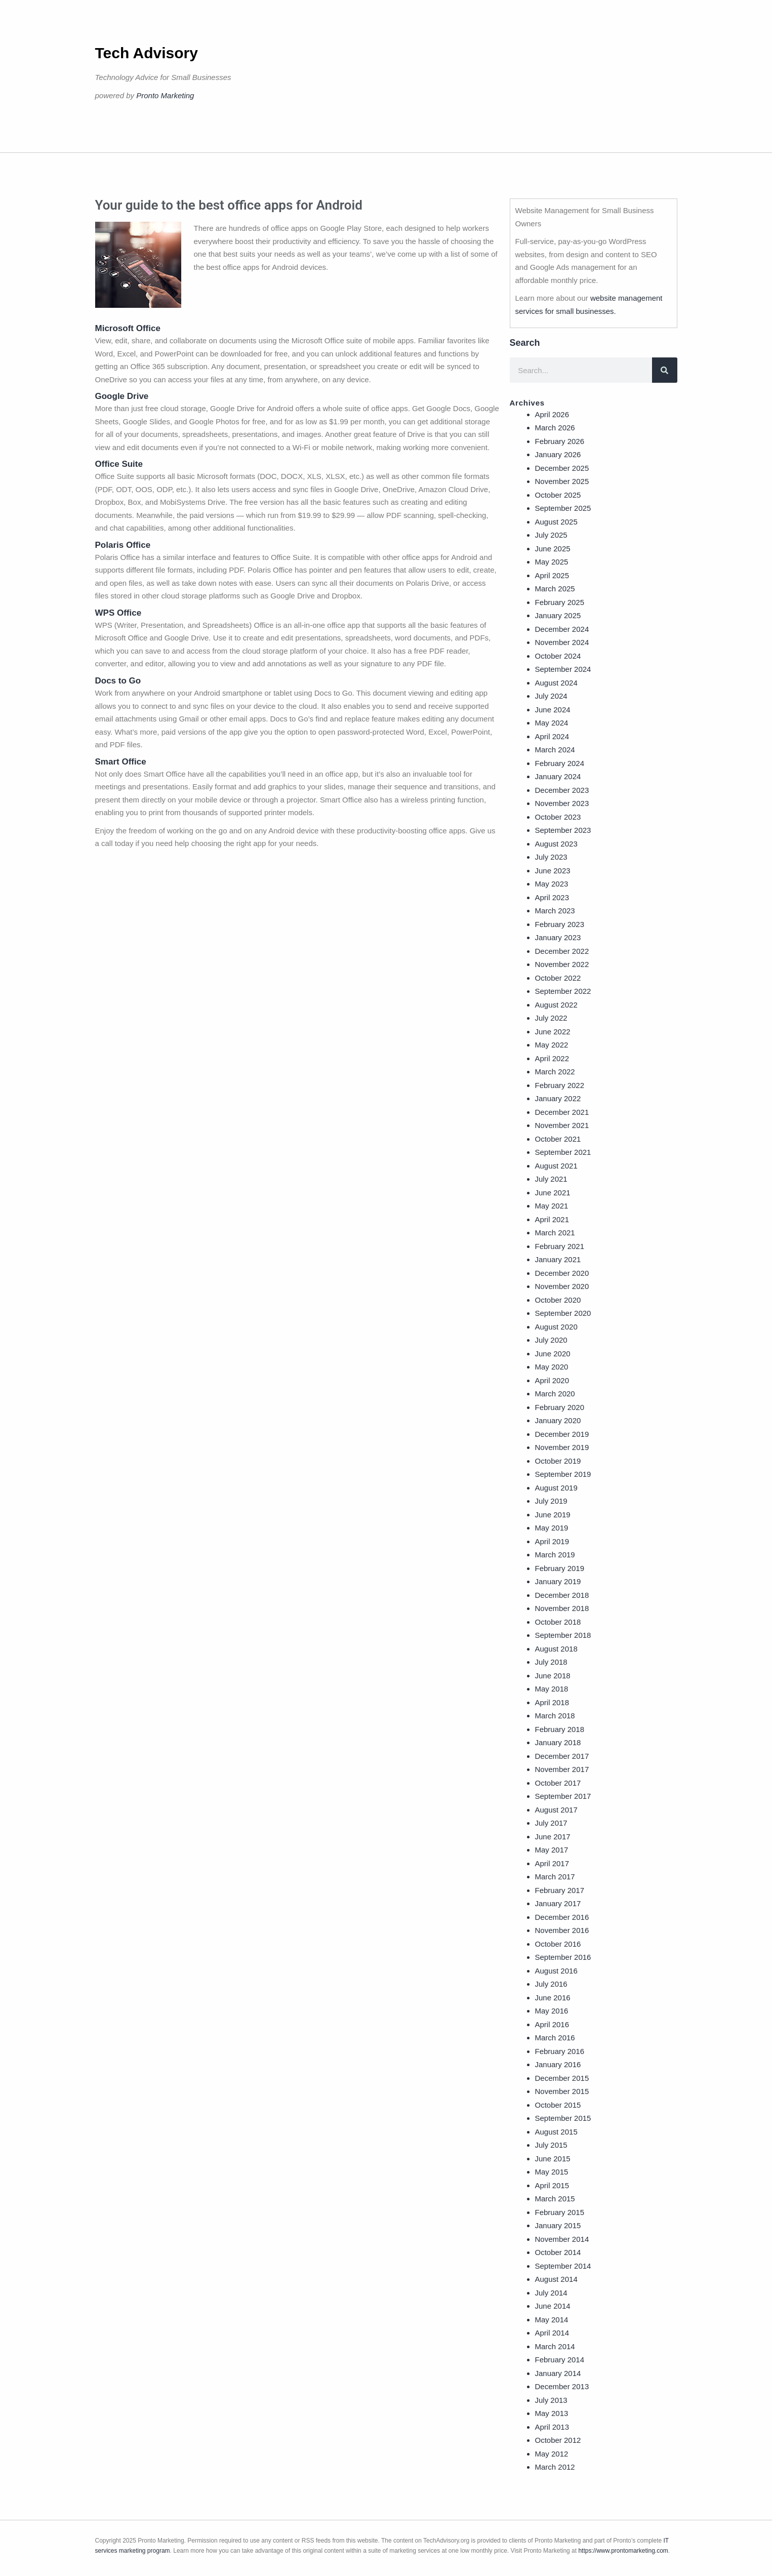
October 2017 (558, 1783)
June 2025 (553, 548)
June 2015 (553, 2158)
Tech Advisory (146, 53)
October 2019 (558, 1461)
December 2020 (562, 1273)
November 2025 (562, 481)
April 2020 (552, 1380)
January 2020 (558, 1420)
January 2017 (558, 1903)
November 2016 (562, 1930)
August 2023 (556, 843)
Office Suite (119, 464)
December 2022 (562, 951)
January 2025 (558, 615)
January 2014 (558, 2373)
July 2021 (551, 1179)
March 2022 (555, 1071)
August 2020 (556, 1326)
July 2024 (551, 696)
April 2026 (552, 414)
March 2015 (555, 2198)
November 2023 (562, 803)
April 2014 (552, 2332)
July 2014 (551, 2292)
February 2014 (560, 2359)
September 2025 (563, 508)
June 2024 (553, 709)
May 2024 (551, 722)
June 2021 (553, 1192)
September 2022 (563, 991)
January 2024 (558, 776)
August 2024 (556, 682)
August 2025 (556, 521)
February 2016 (560, 2051)
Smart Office (120, 762)
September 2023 (563, 830)
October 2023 (558, 817)
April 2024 (552, 736)
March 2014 (555, 2346)
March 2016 (555, 2037)
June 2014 (553, 2306)
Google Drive (122, 396)
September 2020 (563, 1313)
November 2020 (562, 1286)
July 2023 (551, 857)
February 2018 (560, 1729)
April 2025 (552, 575)
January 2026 (558, 454)
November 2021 (562, 1125)
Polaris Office (123, 545)
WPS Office (118, 613)
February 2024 (560, 763)
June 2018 (553, 1675)
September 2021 (563, 1152)
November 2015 (562, 2091)
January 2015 (558, 2225)
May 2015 (551, 2171)
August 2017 (556, 1809)
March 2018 (555, 1715)
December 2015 (562, 2078)
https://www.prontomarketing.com (623, 2550)
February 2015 (560, 2212)
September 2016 (563, 1957)
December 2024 (562, 629)
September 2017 (563, 1796)
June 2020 (553, 1353)
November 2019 (562, 1447)
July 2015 (551, 2145)
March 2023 (555, 910)
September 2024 (563, 669)
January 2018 (558, 1742)
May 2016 (551, 2010)
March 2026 (555, 427)
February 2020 (560, 1407)
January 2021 (558, 1259)
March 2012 (555, 2467)
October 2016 (558, 1944)
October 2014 (558, 2252)
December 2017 (562, 1756)
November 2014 (562, 2239)
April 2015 (552, 2185)
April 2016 (552, 2024)
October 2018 (558, 1622)
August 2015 (556, 2131)
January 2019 (558, 1581)
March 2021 (555, 1232)
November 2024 (562, 642)
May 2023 (551, 883)
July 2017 (551, 1823)
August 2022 (556, 1004)
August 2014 (556, 2279)
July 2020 (551, 1340)
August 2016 (556, 1970)
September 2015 (563, 2118)
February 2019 (560, 1568)
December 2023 (562, 790)
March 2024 (555, 749)
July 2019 (551, 1501)
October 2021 (558, 1139)
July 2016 (551, 1984)
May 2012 (551, 2453)
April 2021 (552, 1219)
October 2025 (558, 495)
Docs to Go (118, 681)
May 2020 (551, 1366)
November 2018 (562, 1608)
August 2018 (556, 1648)
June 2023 (553, 870)
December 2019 (562, 1434)
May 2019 (551, 1527)
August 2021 (556, 1165)
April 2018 (552, 1702)
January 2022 (558, 1098)
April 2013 (552, 2427)
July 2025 (551, 535)
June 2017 (553, 1836)
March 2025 (555, 588)
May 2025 (551, 561)
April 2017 (552, 1863)
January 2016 (558, 2064)
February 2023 (560, 924)
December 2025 (562, 468)
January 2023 (558, 937)
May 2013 (551, 2413)
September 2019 (563, 1474)
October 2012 (558, 2440)
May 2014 (551, 2319)
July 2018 (551, 1662)
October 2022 (558, 978)
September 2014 (563, 2266)
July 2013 (551, 2400)
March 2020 (555, 1393)
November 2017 (562, 1769)
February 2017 (560, 1890)
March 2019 (555, 1554)
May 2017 (551, 1849)
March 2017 (555, 1876)
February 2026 (560, 441)
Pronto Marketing (165, 95)
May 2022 (551, 1044)
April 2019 (552, 1541)
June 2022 (553, 1031)
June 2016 (553, 1997)
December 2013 (562, 2386)
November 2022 (562, 964)
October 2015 (558, 2105)
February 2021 (560, 1246)
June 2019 (553, 1514)
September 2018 (563, 1635)
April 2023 (552, 897)
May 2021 (551, 1205)
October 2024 (558, 656)
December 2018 (562, 1595)
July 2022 (551, 1018)
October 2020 (558, 1300)
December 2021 (562, 1112)
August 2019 (556, 1487)
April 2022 (552, 1058)
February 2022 (560, 1085)
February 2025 (560, 602)
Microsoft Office (127, 328)
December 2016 (562, 1917)
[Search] (664, 370)
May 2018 (551, 1688)
